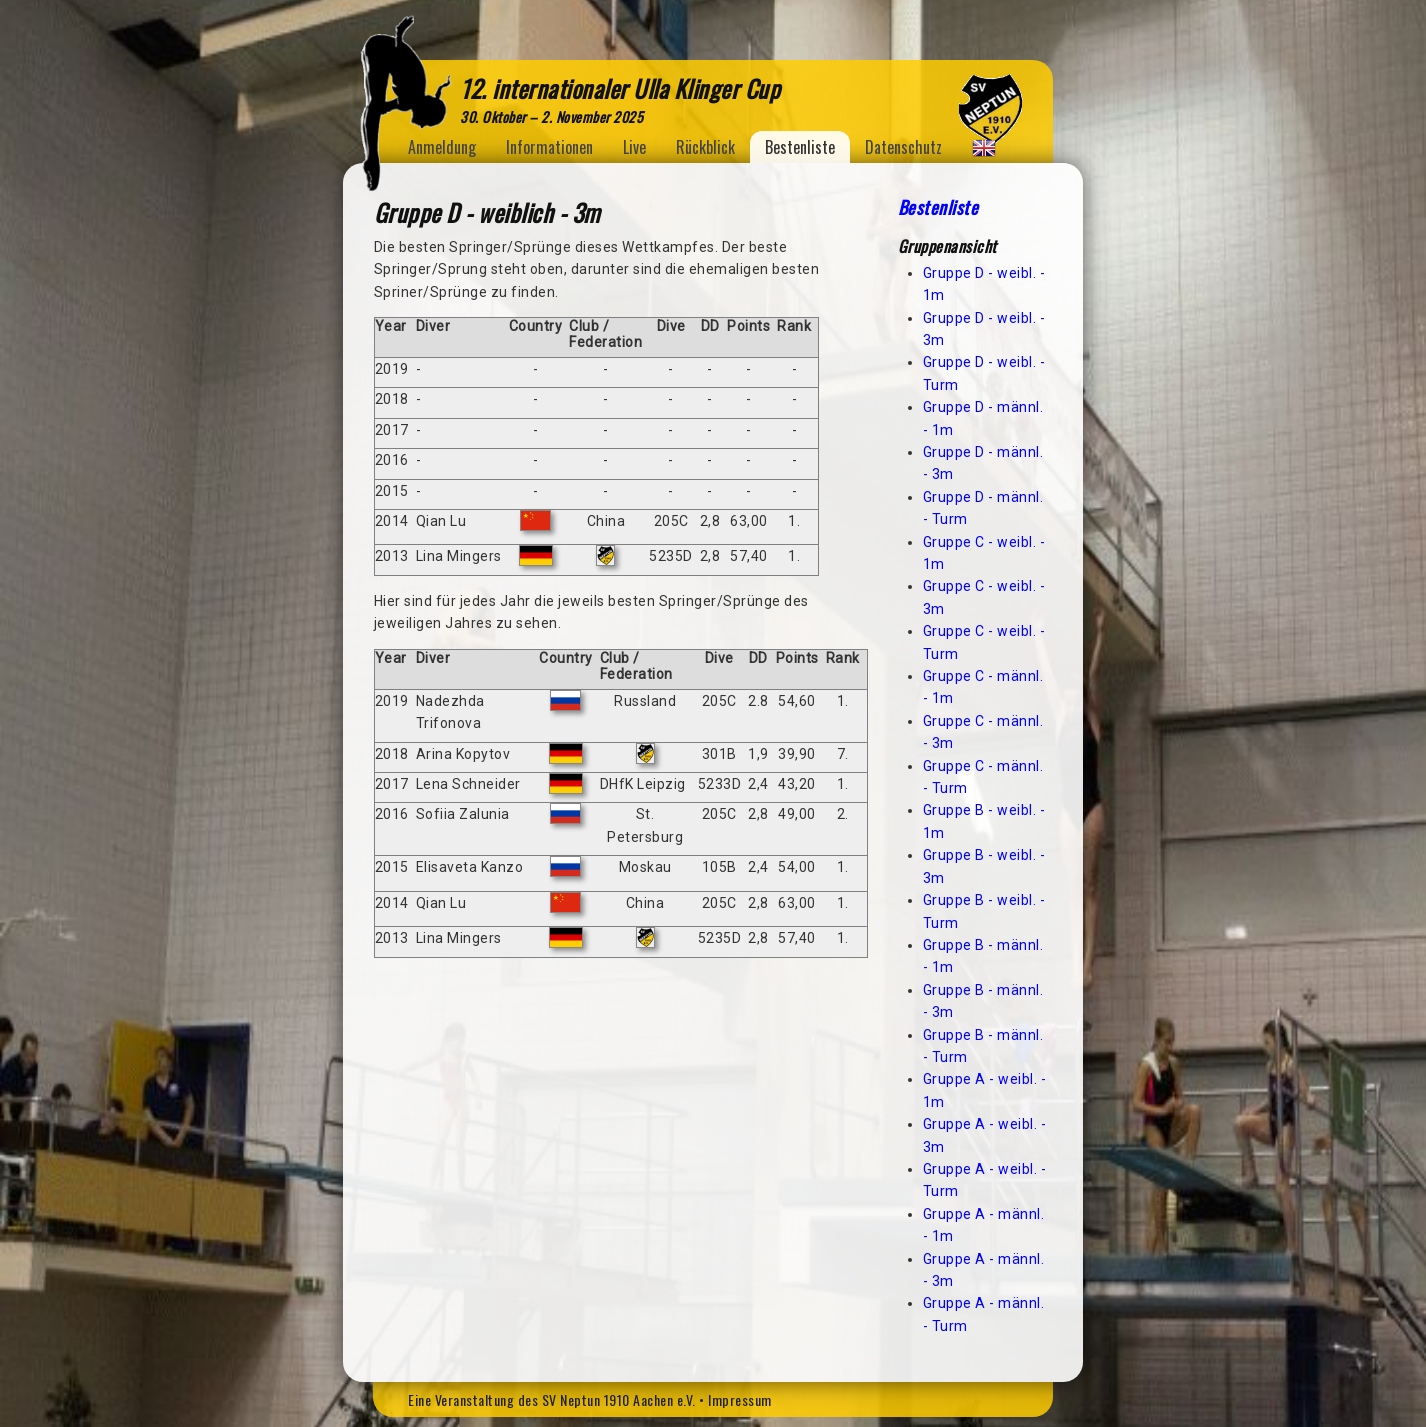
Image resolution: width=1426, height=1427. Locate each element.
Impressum (740, 1399)
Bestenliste (800, 147)
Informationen (549, 147)
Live (634, 147)
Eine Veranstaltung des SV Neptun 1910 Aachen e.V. (552, 1399)
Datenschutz (903, 147)
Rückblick (705, 147)
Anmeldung (442, 147)
